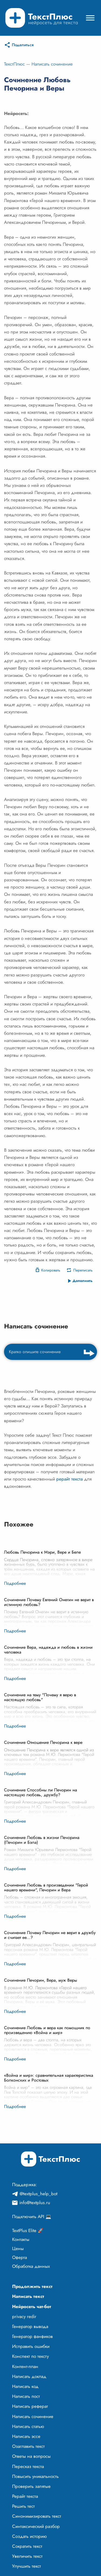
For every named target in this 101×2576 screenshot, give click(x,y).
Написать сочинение (52, 64)
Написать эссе (26, 2436)
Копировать (50, 1270)
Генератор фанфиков (32, 2336)
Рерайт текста (25, 2496)
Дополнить (82, 1280)
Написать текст (28, 2296)
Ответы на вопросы (31, 2456)
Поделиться (23, 45)
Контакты (20, 2239)
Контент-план (25, 2366)
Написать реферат (30, 2406)
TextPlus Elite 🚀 (27, 2230)
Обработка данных (31, 2266)
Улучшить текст (26, 2566)
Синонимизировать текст (36, 2516)
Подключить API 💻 (31, 2216)
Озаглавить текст (28, 2446)
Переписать (83, 1270)
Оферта (19, 2257)
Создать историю (29, 2536)
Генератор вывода (30, 2326)
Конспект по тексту (30, 2356)
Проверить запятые (31, 2486)
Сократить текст (27, 2546)
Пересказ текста (28, 2466)
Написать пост (26, 2396)
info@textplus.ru (34, 2202)
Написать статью (28, 2426)
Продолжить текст (32, 2286)
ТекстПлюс (14, 64)
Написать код (25, 2386)
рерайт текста (69, 1479)
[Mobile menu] (90, 17)
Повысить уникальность (35, 2476)
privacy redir (24, 2316)
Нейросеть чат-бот (31, 2306)
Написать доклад (29, 2376)
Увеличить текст (27, 2556)
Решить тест (23, 2506)
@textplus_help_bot (38, 2193)
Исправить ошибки (31, 2346)
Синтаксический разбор (36, 2526)
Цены (18, 2248)
